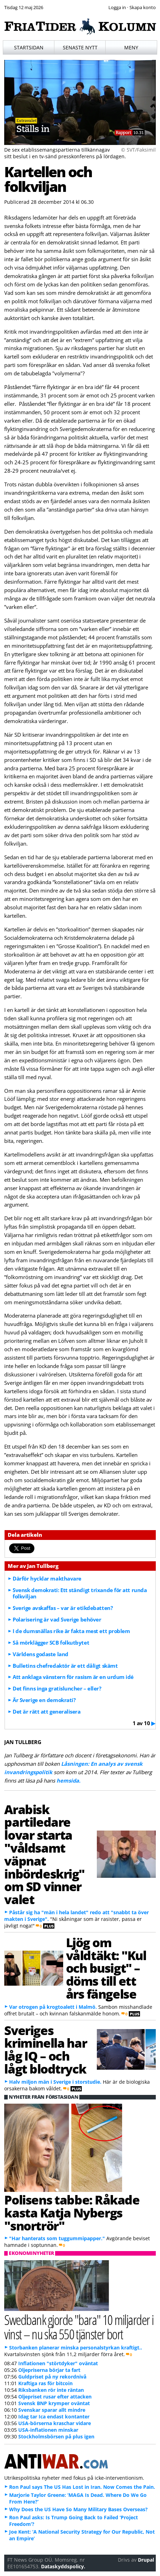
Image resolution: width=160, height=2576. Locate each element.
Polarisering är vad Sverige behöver (57, 1619)
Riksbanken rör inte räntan (51, 2390)
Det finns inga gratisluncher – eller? (57, 1688)
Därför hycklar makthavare (47, 1578)
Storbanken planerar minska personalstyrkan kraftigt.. (75, 2347)
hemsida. (68, 1780)
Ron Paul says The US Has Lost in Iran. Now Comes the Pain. (82, 2487)
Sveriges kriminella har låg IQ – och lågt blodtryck (45, 2049)
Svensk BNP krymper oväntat (54, 2403)
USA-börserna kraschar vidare (54, 2423)
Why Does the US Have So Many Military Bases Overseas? (78, 2509)
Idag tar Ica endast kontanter (53, 2416)
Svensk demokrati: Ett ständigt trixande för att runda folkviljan (80, 1593)
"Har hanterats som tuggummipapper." (57, 2238)
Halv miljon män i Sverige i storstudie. (55, 2081)
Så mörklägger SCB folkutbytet (51, 1642)
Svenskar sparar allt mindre (51, 2410)
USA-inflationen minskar (48, 2429)
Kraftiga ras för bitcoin (45, 2383)
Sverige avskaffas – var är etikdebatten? (63, 1607)
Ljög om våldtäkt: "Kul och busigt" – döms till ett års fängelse (106, 1968)
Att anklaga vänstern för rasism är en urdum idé (73, 1676)
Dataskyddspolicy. (63, 2566)
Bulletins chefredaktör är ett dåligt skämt (65, 1665)
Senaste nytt (80, 47)
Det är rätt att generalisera (46, 1711)
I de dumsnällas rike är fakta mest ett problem (71, 1630)
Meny (131, 47)
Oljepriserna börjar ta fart (49, 2370)
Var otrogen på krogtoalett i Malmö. (53, 2007)
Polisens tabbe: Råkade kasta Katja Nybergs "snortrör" (71, 2212)
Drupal (146, 2559)
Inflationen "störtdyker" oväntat (58, 2363)
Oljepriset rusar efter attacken (55, 2396)
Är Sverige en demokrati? (44, 1699)
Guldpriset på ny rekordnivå (52, 2376)
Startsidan (29, 47)
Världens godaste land (40, 1654)
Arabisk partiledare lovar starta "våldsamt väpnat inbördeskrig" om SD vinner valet (44, 1854)
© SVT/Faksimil (138, 149)
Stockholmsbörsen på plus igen (56, 2436)
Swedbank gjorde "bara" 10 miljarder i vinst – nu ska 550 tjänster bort (78, 2326)
